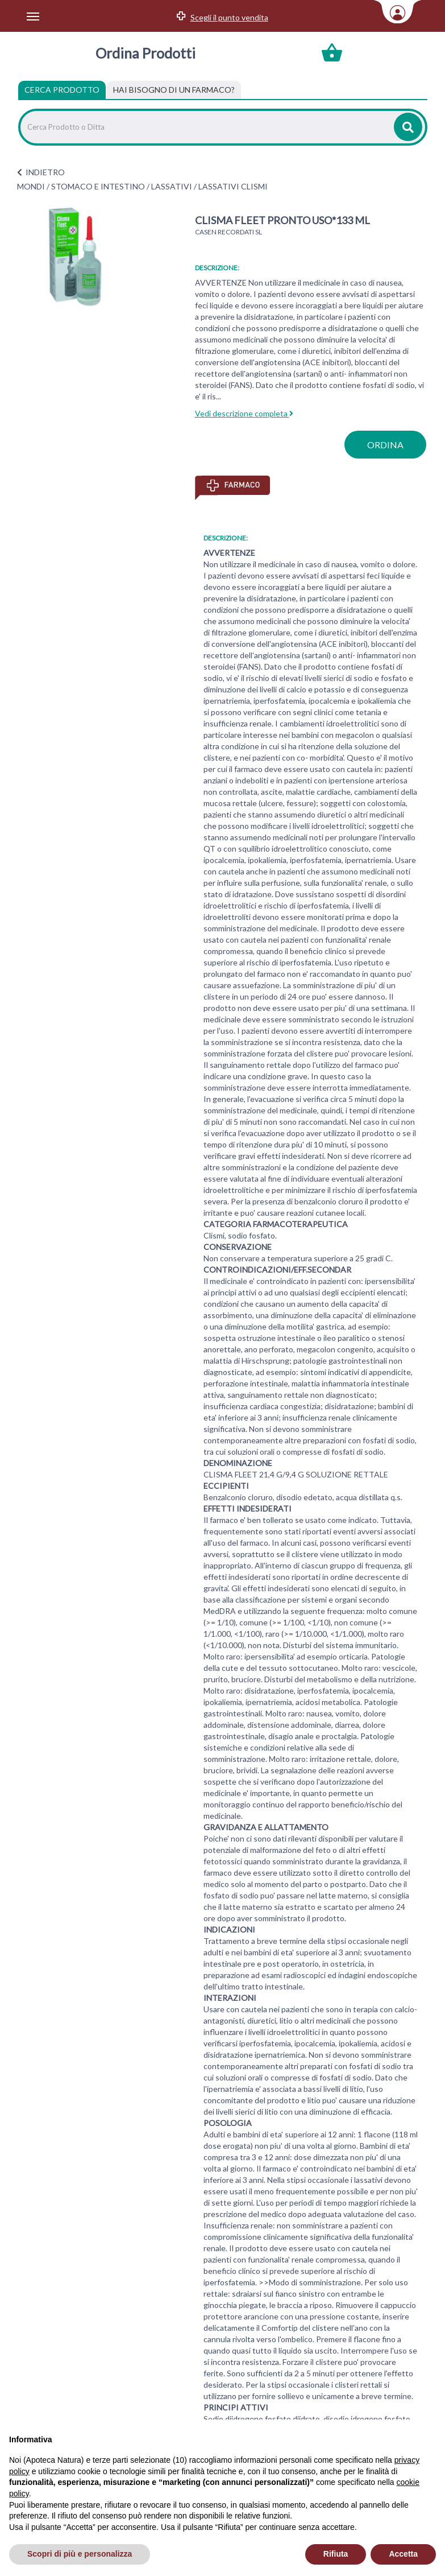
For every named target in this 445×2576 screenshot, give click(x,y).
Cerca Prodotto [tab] (61, 89)
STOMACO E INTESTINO (98, 186)
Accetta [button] (403, 2553)
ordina (385, 444)
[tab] (174, 90)
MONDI (31, 186)
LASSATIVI (171, 186)
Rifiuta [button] (335, 2553)
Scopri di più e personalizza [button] (79, 2553)
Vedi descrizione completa (244, 413)
